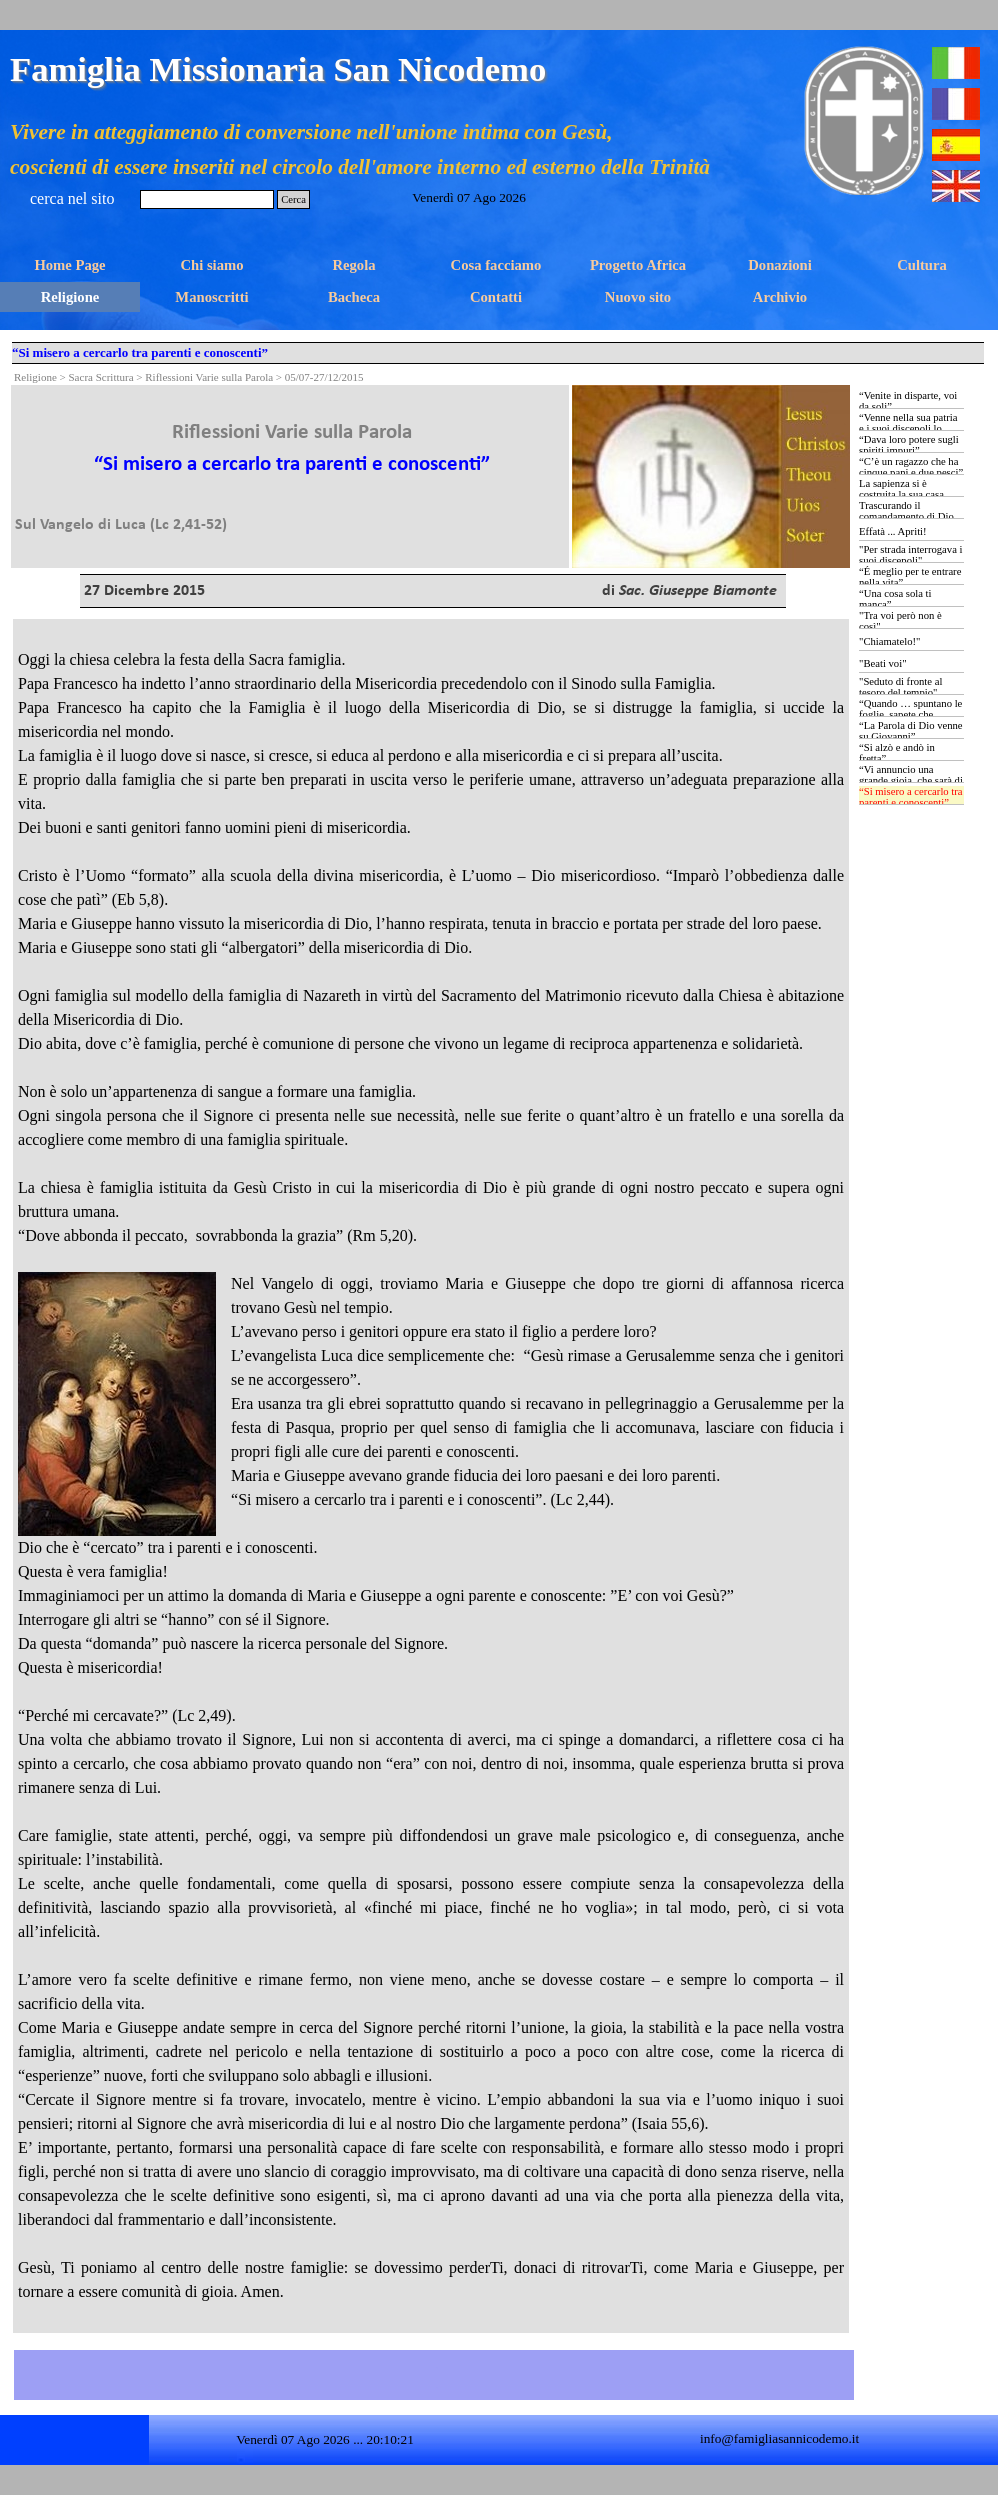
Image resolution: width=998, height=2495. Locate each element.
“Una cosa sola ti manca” (895, 599)
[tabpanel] (292, 461)
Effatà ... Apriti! (893, 531)
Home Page (69, 265)
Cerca (293, 199)
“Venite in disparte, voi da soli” (908, 401)
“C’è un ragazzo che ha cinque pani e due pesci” (911, 467)
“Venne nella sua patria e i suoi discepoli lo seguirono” (908, 428)
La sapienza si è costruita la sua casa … (908, 489)
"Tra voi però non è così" (900, 621)
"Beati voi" (882, 663)
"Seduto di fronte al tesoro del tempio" (900, 687)
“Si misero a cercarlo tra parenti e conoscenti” (911, 797)
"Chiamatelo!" (889, 641)
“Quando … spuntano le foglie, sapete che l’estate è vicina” (910, 714)
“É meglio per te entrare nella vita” (910, 577)
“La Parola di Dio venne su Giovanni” (911, 731)
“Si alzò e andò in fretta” (897, 753)
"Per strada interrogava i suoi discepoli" (910, 555)
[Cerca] (207, 199)
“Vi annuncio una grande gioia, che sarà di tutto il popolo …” (911, 780)
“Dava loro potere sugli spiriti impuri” (909, 445)
